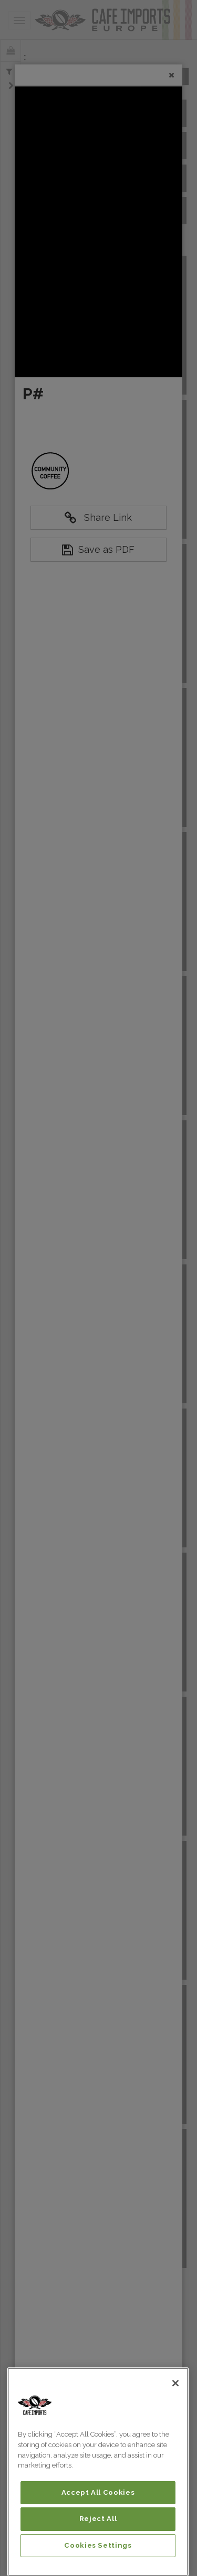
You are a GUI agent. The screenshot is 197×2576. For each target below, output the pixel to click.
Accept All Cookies (98, 2492)
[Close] (175, 2383)
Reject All (98, 2519)
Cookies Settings (98, 2545)
